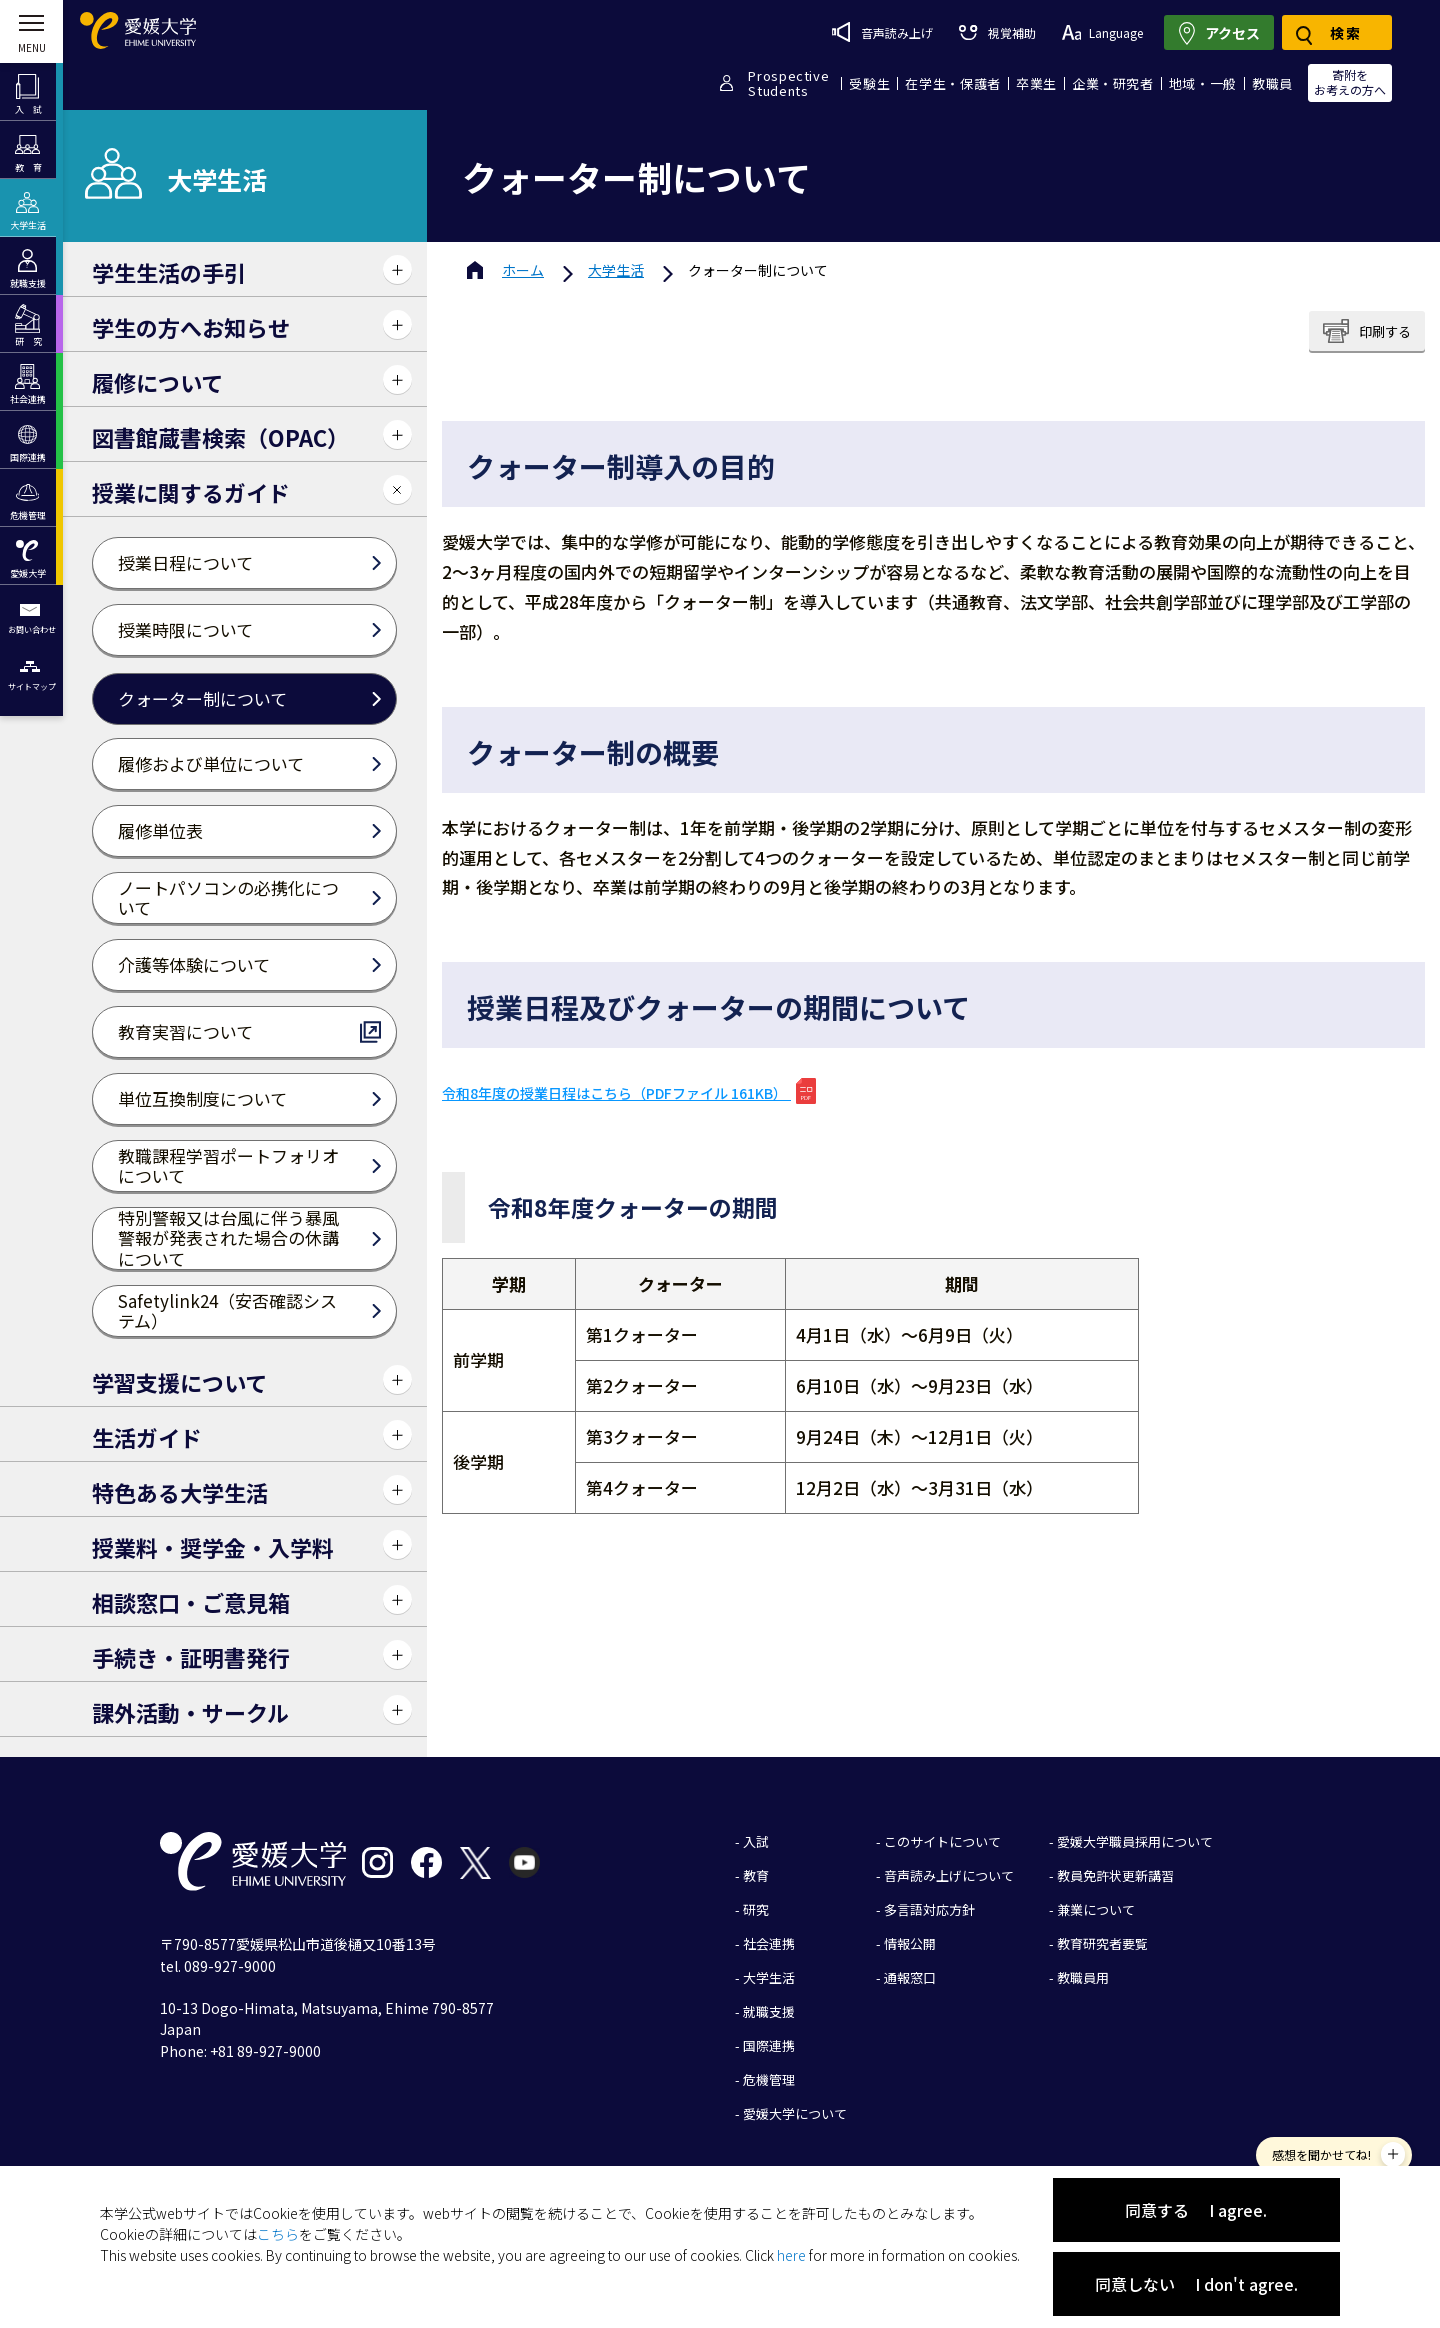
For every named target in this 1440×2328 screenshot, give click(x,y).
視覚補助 (997, 32)
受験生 (869, 83)
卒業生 (1036, 83)
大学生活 (616, 270)
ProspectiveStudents (788, 83)
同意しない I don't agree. (1196, 2284)
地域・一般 (1203, 83)
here (791, 2255)
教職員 (1272, 83)
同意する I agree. (1196, 2210)
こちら (278, 2234)
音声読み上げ (882, 32)
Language (1102, 32)
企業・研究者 (1113, 83)
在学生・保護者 (953, 83)
